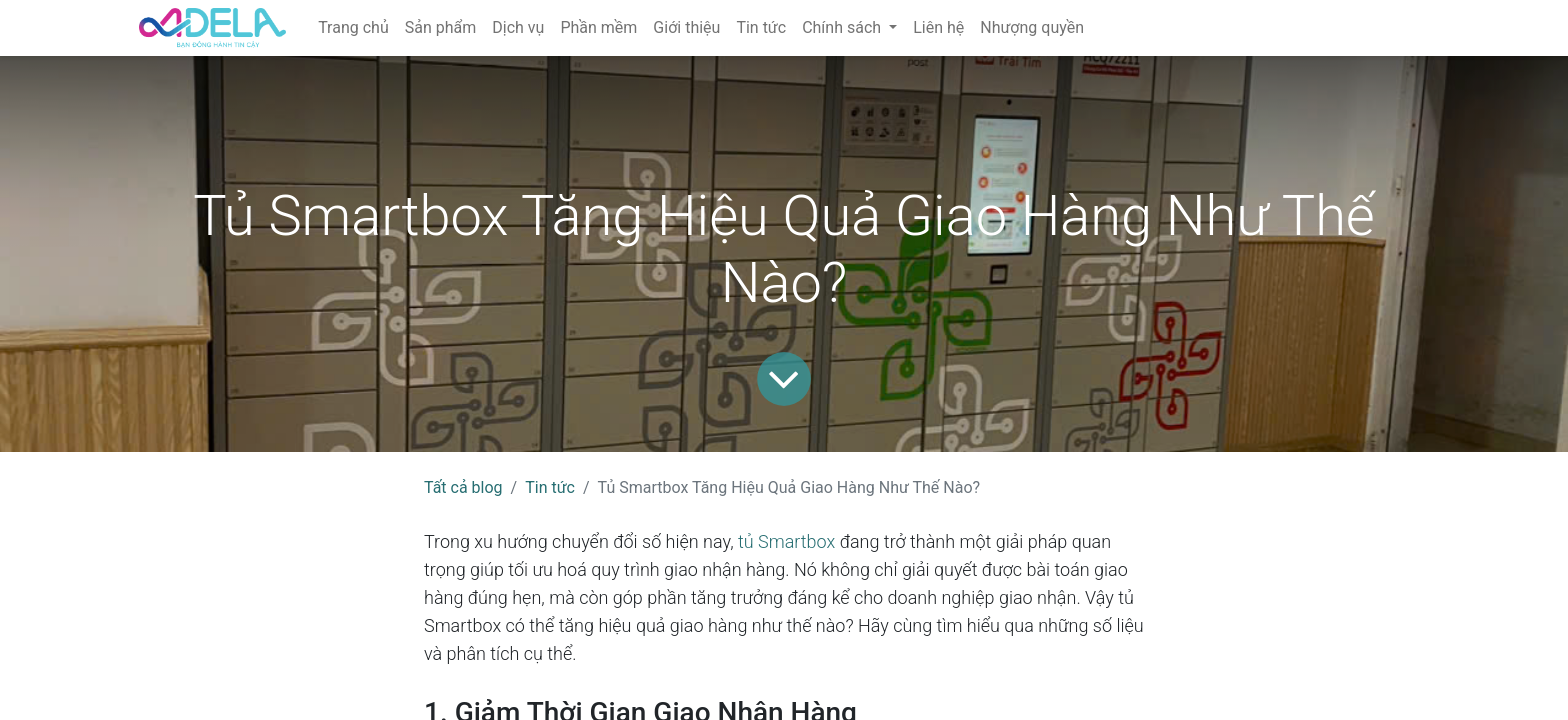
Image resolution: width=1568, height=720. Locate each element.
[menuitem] (353, 28)
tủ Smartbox (786, 541)
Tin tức (550, 487)
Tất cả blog (463, 487)
